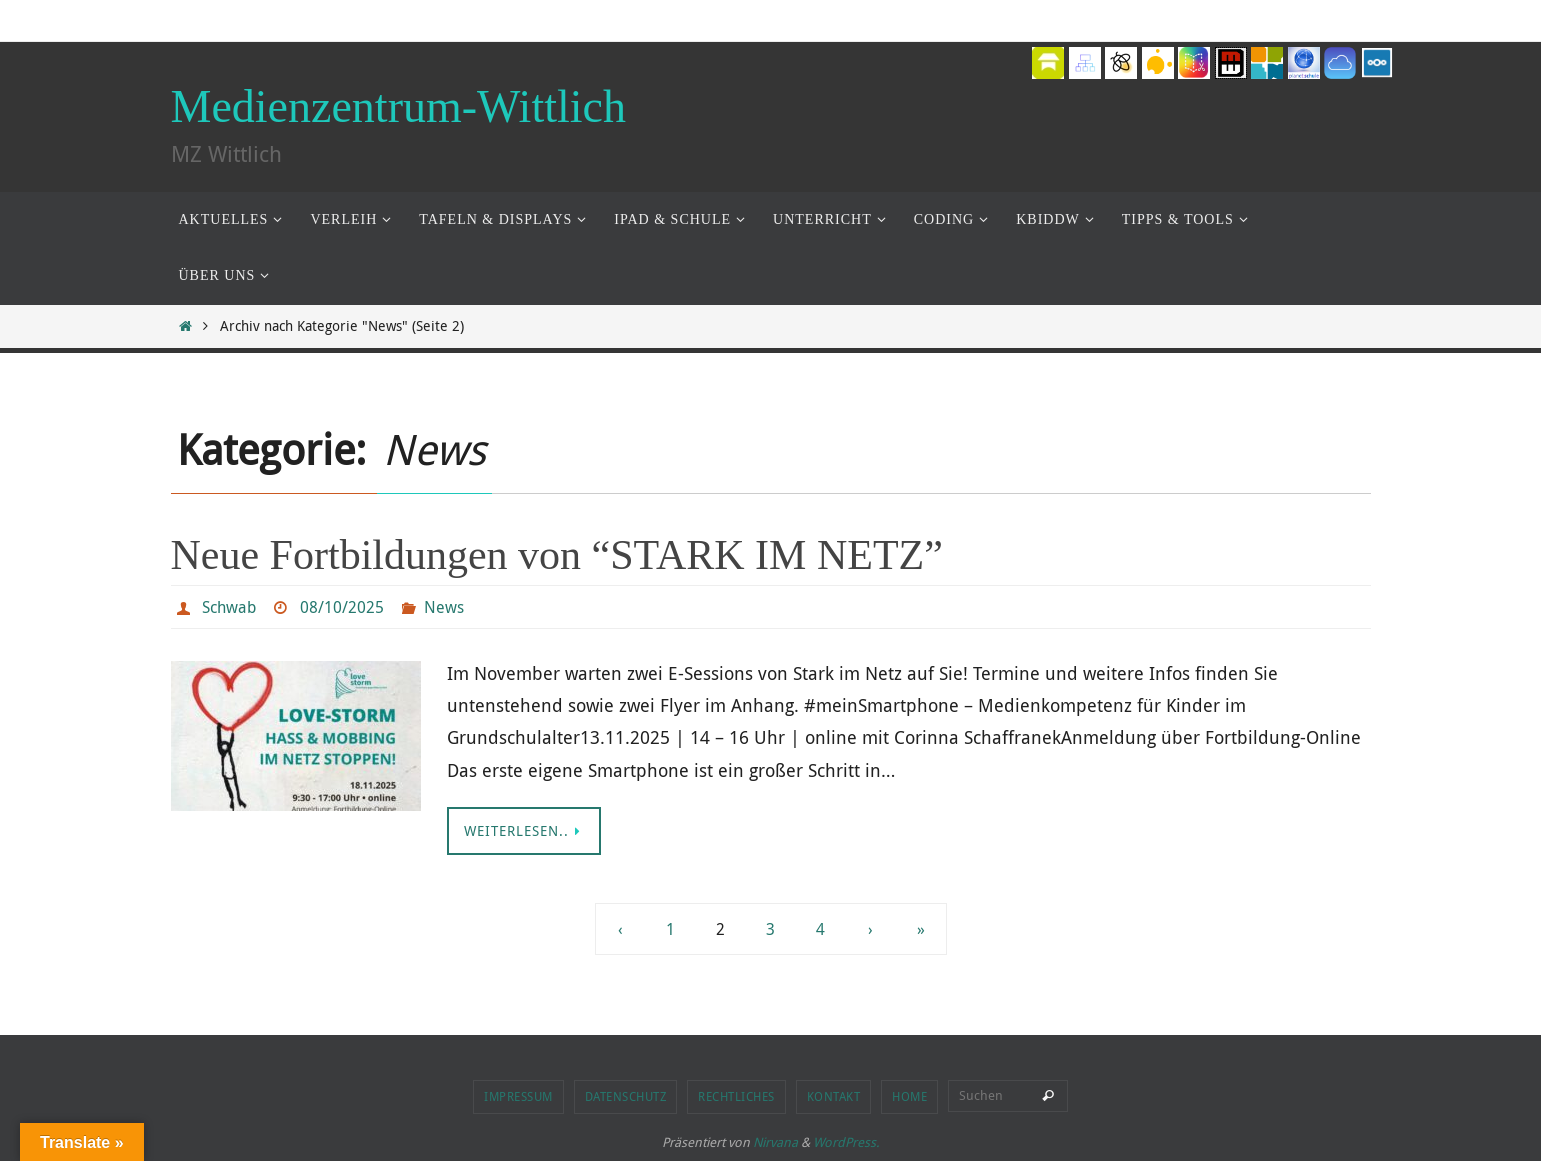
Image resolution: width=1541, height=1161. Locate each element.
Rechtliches (736, 1096)
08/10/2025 (342, 607)
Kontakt (834, 1096)
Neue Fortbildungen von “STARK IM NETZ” (557, 555)
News (444, 607)
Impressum (518, 1096)
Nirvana (775, 1142)
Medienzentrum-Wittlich (398, 106)
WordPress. (846, 1142)
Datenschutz (626, 1096)
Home (909, 1096)
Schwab (229, 607)
